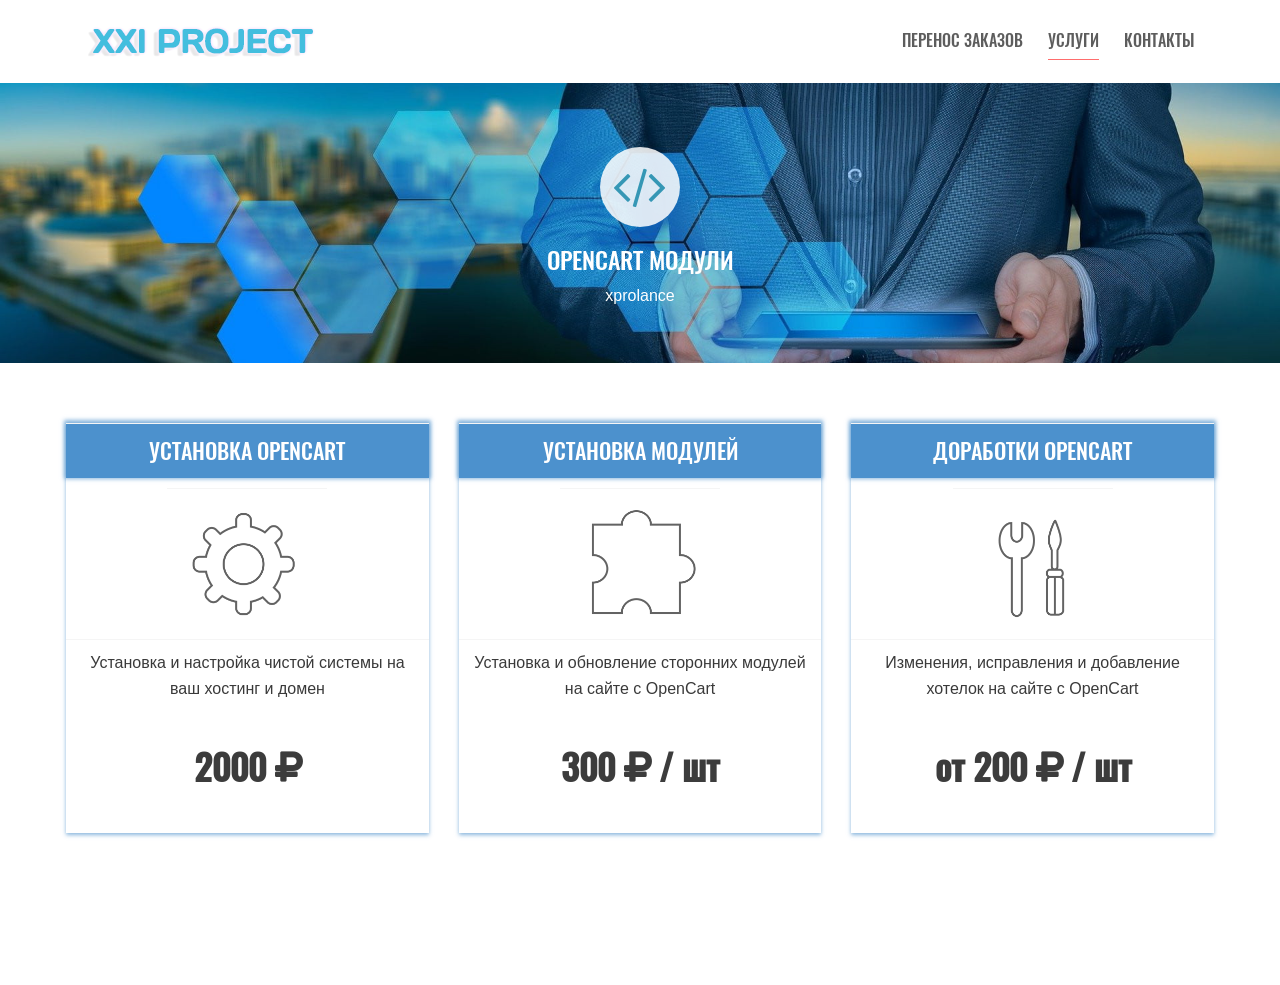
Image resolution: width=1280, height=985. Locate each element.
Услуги (1073, 41)
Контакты (1159, 41)
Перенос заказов (962, 41)
